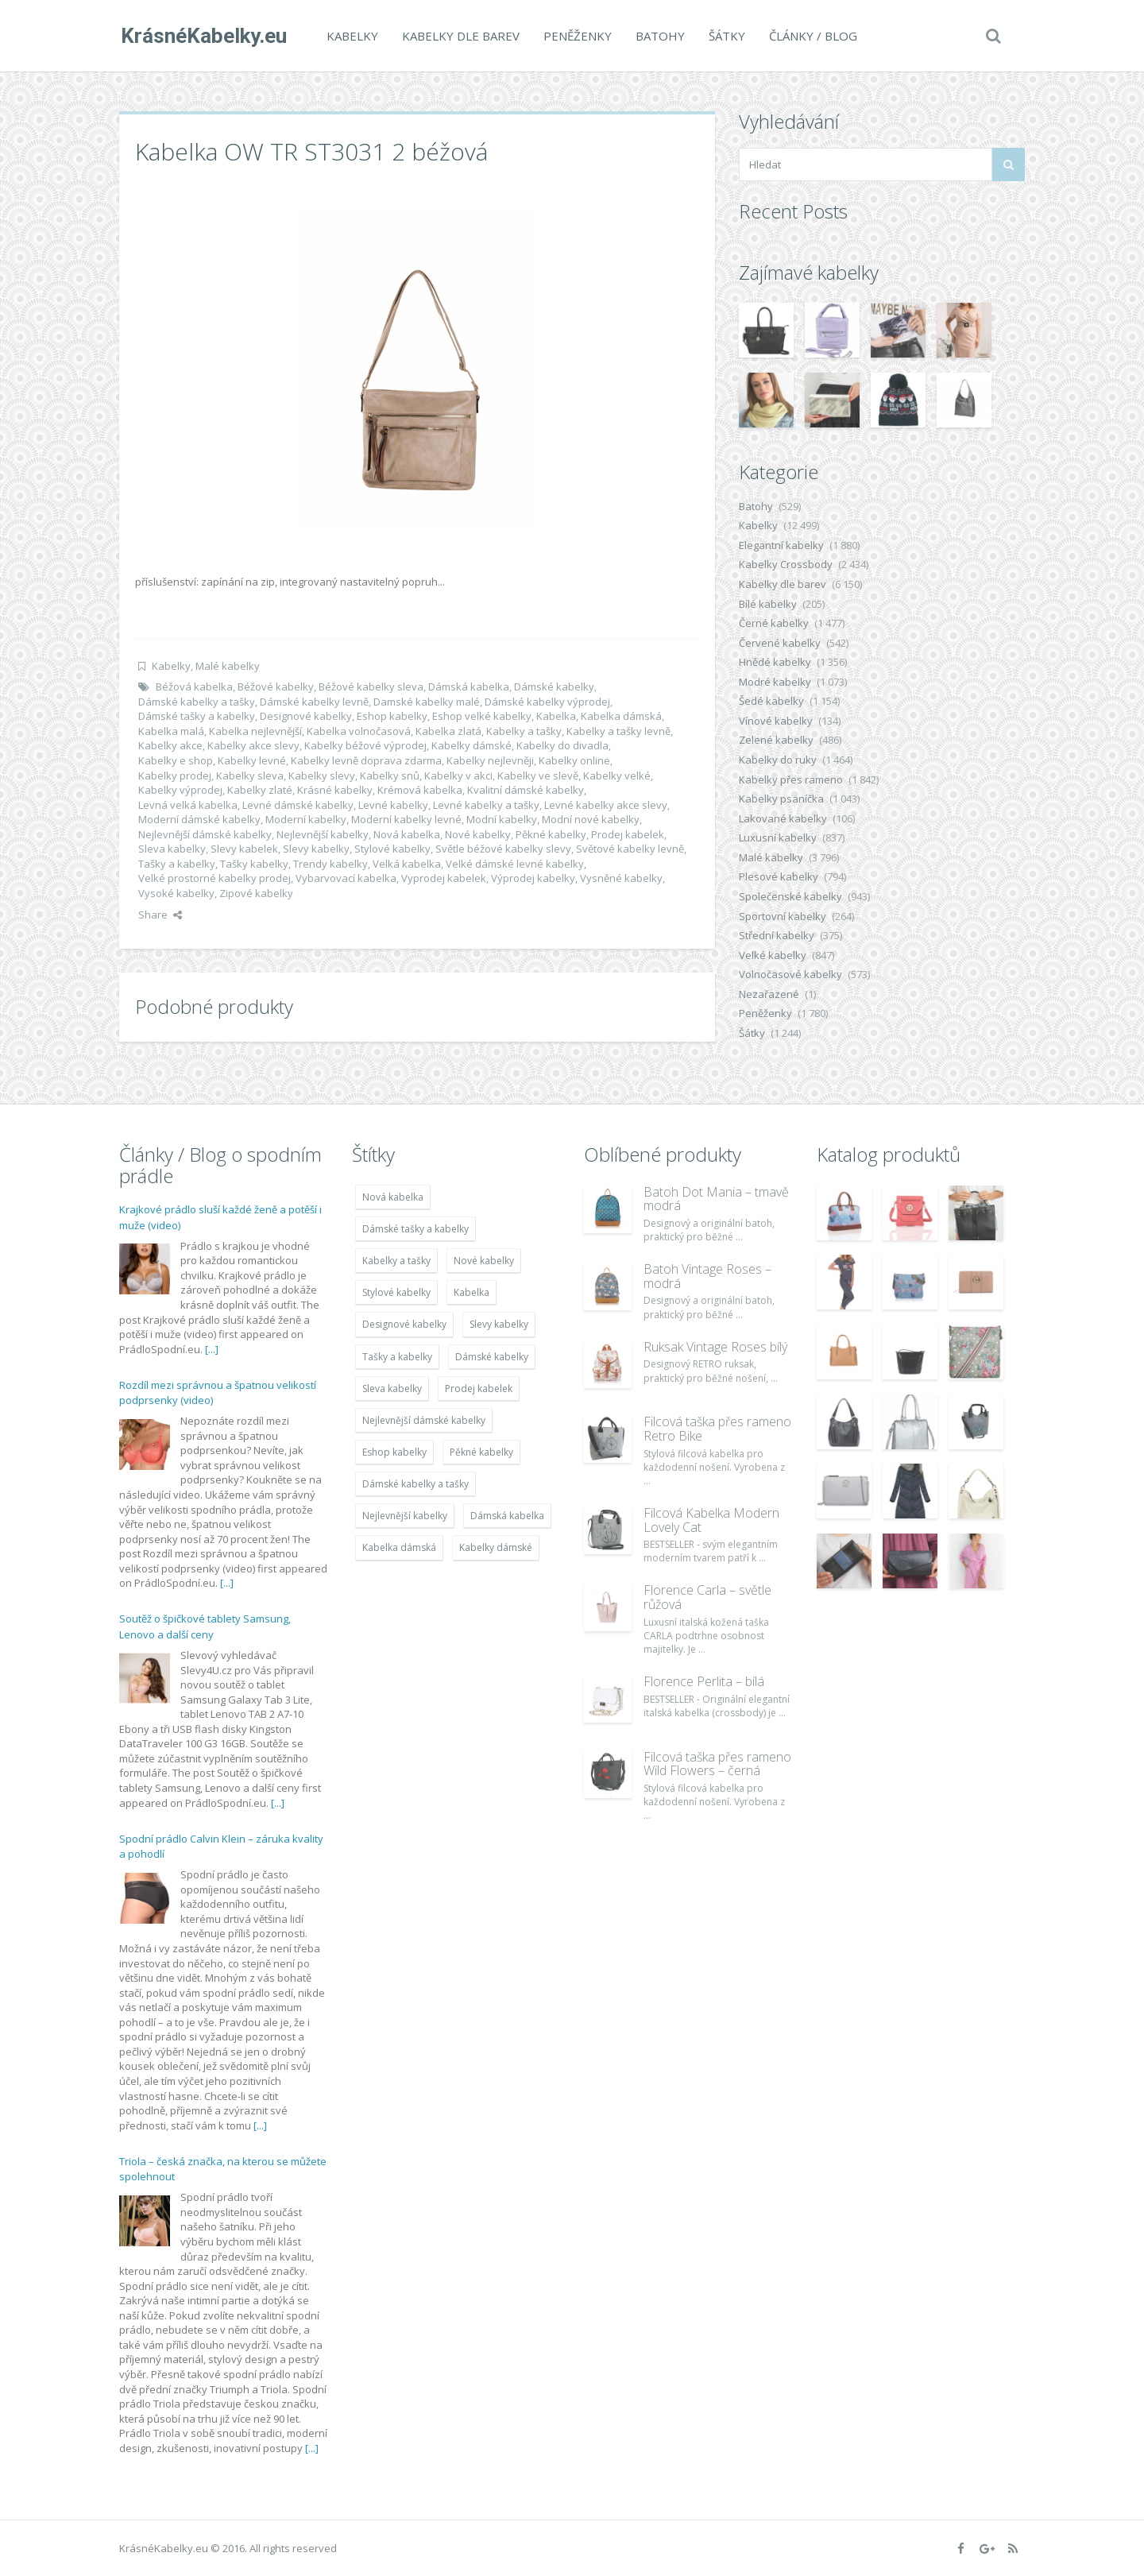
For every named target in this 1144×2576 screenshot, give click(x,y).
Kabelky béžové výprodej (365, 745)
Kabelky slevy (321, 775)
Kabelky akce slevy (253, 745)
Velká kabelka (407, 864)
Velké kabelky (772, 955)
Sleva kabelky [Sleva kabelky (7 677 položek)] (392, 1388)
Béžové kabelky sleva (371, 686)
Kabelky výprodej (180, 790)
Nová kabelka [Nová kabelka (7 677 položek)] (392, 1197)
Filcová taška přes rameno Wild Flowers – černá (717, 1764)
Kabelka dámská (621, 716)
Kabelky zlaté (259, 790)
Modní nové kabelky (591, 819)
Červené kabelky (780, 643)
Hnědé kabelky (775, 662)
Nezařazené (769, 994)
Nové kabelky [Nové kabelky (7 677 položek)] (484, 1260)
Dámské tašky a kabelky (196, 716)
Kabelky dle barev (459, 36)
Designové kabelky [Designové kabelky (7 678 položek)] (404, 1324)
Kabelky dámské (471, 745)
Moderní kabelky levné (406, 819)
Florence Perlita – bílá (704, 1681)
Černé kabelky (774, 623)
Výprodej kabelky (533, 878)
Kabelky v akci (458, 775)
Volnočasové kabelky (790, 974)
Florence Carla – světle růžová (707, 1597)
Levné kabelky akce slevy (605, 805)
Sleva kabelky (172, 848)
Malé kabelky (227, 666)
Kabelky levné (252, 760)
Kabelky (351, 36)
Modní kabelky (501, 819)
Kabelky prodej (174, 775)
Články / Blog (811, 36)
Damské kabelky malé (426, 701)
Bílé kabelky (768, 604)
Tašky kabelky (254, 864)
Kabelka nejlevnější (255, 731)
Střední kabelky (776, 935)
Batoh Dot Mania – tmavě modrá (716, 1199)
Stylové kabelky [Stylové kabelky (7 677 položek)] (396, 1292)
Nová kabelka (406, 834)
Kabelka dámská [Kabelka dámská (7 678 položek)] (399, 1547)
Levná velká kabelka (188, 805)
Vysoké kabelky (176, 893)
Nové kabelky (478, 834)
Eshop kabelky (392, 716)
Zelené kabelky (776, 740)
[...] (211, 1349)
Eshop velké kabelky (481, 716)
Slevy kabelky (316, 848)
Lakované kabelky (783, 818)
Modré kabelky (775, 682)
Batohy (658, 36)
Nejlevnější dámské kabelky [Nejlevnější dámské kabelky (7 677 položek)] (423, 1420)
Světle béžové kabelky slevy (503, 848)
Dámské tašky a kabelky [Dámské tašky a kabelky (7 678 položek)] (415, 1229)
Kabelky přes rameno (791, 779)
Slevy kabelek (244, 848)
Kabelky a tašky (524, 731)
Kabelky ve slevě (537, 775)
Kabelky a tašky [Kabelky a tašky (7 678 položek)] (396, 1260)
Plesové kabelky (778, 876)
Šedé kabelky (771, 701)
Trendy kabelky (330, 864)
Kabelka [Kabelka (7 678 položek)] (471, 1292)
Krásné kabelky (335, 790)
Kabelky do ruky (778, 759)
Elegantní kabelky (781, 545)
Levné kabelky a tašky (486, 805)
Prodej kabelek (627, 834)
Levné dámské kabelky (298, 805)
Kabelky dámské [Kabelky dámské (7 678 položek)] (495, 1547)
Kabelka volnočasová (359, 731)
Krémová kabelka (419, 790)
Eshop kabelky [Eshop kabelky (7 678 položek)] (394, 1452)
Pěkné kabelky (551, 834)
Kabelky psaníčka (781, 798)
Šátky (725, 36)
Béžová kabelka (194, 686)
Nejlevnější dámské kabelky (205, 834)
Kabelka (556, 716)
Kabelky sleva (250, 775)
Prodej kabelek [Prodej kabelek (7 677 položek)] (478, 1388)
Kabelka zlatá (448, 731)
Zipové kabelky (256, 893)
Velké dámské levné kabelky (515, 864)
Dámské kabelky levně (314, 701)
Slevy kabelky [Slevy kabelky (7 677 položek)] (499, 1324)
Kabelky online (574, 760)
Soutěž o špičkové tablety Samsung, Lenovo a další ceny (205, 1626)
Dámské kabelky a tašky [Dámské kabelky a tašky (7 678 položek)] (415, 1484)
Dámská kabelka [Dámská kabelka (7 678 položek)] (507, 1515)
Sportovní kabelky (782, 916)
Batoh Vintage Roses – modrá (707, 1276)
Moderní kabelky (305, 819)
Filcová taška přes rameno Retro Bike (717, 1429)
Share (160, 914)
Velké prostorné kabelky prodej (214, 878)
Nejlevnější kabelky (322, 834)
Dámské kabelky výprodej (547, 701)
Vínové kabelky (776, 721)
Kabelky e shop (175, 760)
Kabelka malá (171, 731)
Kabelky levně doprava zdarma (366, 760)
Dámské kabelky (554, 686)
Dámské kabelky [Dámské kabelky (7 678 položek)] (491, 1356)
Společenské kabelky (790, 896)
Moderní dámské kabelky (199, 819)
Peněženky (576, 36)
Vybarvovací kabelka (346, 878)
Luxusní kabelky (778, 837)
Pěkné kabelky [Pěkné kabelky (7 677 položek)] (481, 1452)
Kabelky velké (617, 775)
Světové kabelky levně (630, 848)
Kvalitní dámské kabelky (525, 790)
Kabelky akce (170, 745)
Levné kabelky (393, 805)
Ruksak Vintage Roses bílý (715, 1347)
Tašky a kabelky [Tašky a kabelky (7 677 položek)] (397, 1356)
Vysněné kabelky (621, 878)
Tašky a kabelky (176, 864)
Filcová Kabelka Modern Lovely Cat (711, 1520)
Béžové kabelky (276, 686)
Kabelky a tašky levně (618, 731)
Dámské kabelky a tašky (196, 701)
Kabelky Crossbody (786, 564)
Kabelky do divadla (562, 745)
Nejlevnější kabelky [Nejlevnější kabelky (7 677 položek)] (404, 1515)
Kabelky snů (389, 775)
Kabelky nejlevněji (490, 760)
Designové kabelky (306, 716)
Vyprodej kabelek (443, 878)
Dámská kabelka (468, 686)
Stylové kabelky (392, 848)
